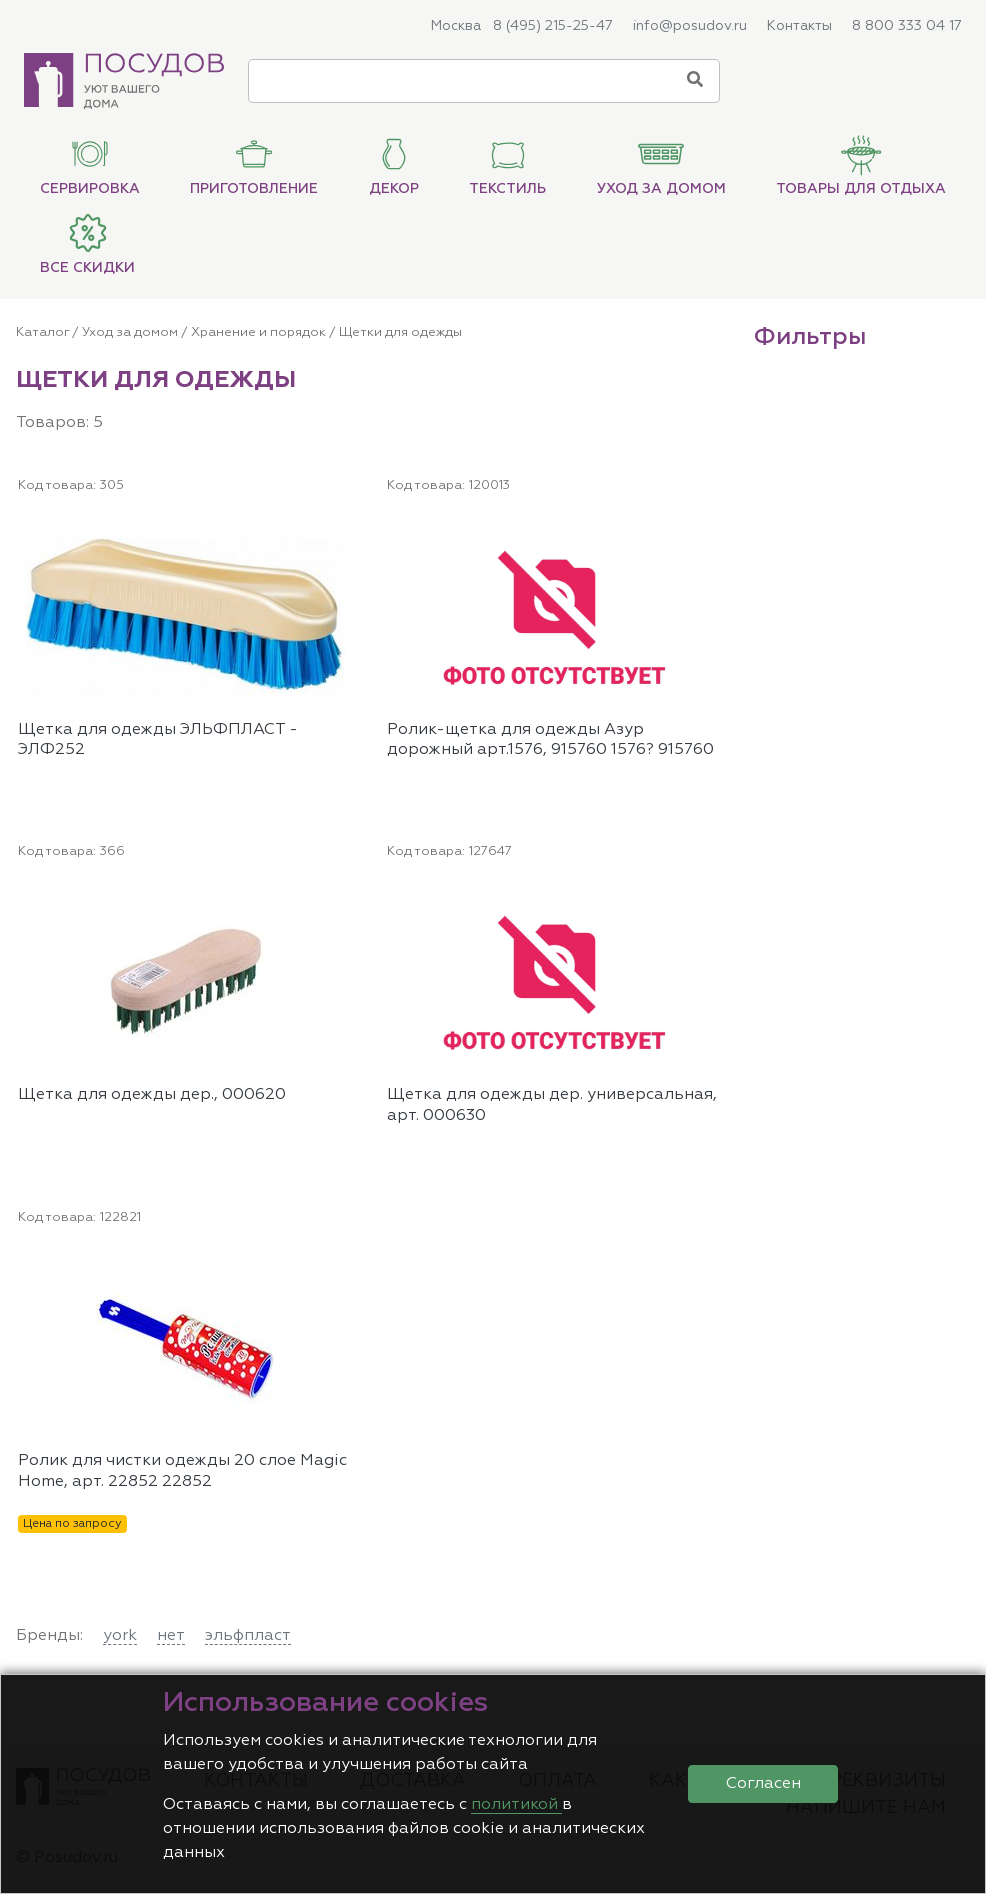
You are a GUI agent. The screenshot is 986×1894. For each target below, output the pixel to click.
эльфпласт (248, 1636)
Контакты (799, 26)
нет (171, 1636)
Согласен (763, 1784)
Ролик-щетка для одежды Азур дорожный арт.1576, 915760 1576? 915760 (550, 740)
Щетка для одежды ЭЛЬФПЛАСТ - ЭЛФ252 (158, 740)
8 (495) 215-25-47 (553, 26)
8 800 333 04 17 (907, 26)
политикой (516, 1805)
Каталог (42, 332)
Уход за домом (130, 332)
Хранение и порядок (258, 332)
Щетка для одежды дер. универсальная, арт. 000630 (552, 1105)
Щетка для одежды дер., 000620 (152, 1095)
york (120, 1636)
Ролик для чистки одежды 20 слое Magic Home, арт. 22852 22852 (182, 1471)
